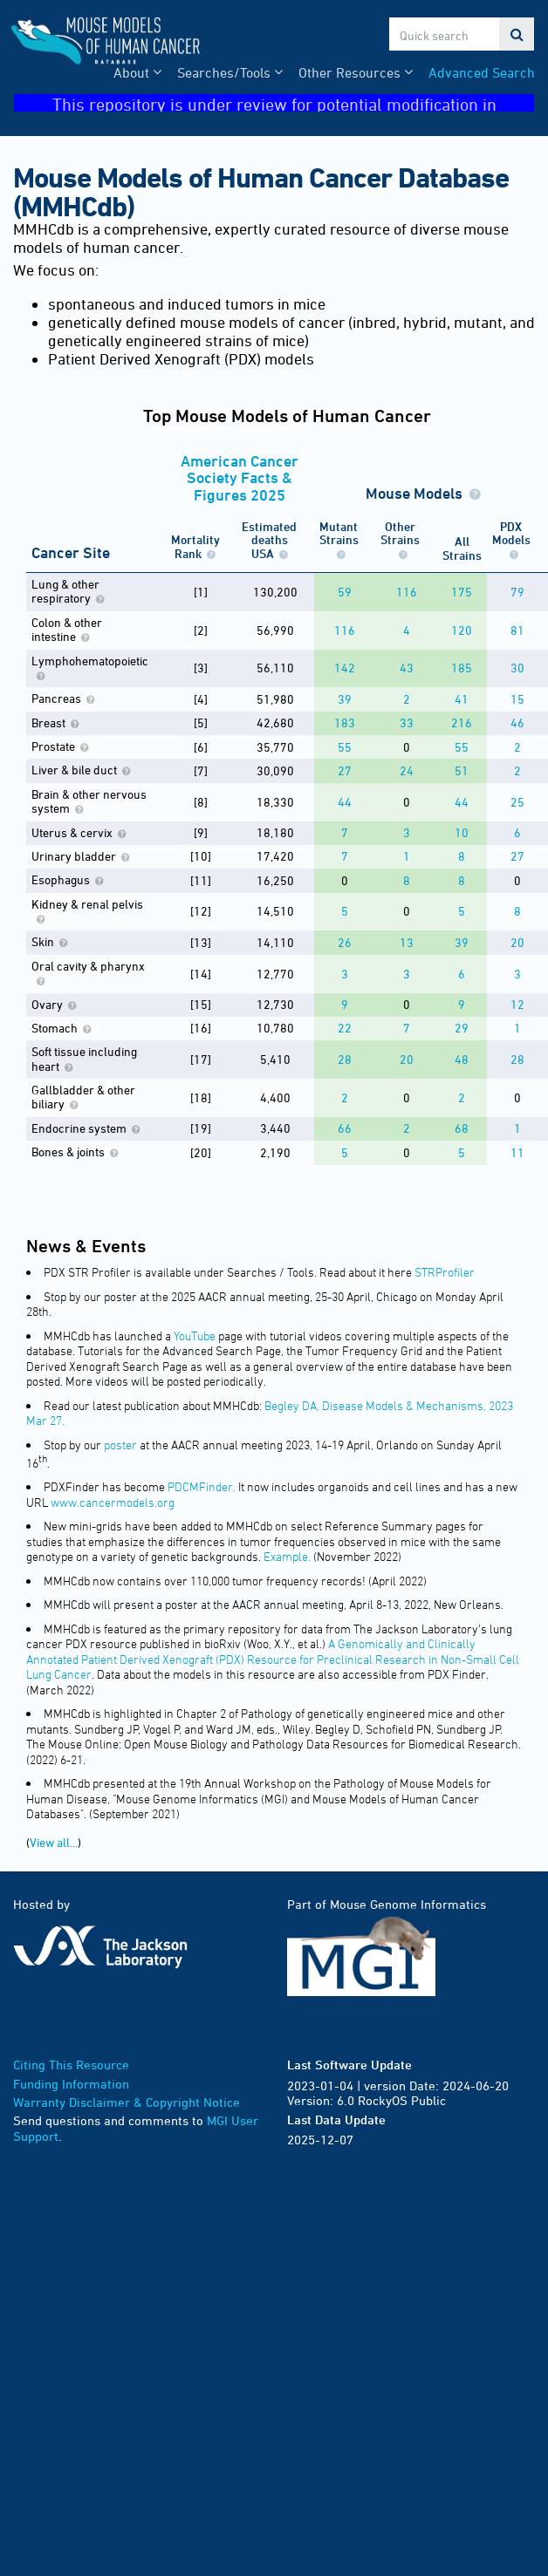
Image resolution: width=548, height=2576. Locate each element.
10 (462, 832)
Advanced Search (481, 72)
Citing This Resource (71, 2064)
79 (517, 591)
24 (407, 770)
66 (345, 1128)
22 (345, 1027)
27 (345, 770)
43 (407, 667)
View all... (54, 1842)
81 (517, 630)
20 (517, 942)
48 (462, 1059)
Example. (287, 1556)
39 (345, 699)
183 (344, 722)
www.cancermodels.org (113, 1502)
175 (461, 591)
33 (407, 722)
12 (517, 1004)
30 (517, 667)
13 (407, 942)
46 (517, 722)
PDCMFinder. (202, 1486)
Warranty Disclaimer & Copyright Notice (126, 2102)
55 (345, 746)
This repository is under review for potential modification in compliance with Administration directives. (293, 103)
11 (517, 1152)
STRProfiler (444, 1271)
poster (120, 1444)
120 (461, 630)
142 (344, 667)
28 (345, 1059)
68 (462, 1128)
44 (345, 801)
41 (462, 699)
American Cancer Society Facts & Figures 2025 (239, 478)
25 (517, 801)
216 (461, 722)
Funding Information (71, 2083)
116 (406, 591)
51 (462, 770)
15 (517, 699)
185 (461, 667)
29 (462, 1027)
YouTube (195, 1335)
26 (345, 942)
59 (345, 591)
